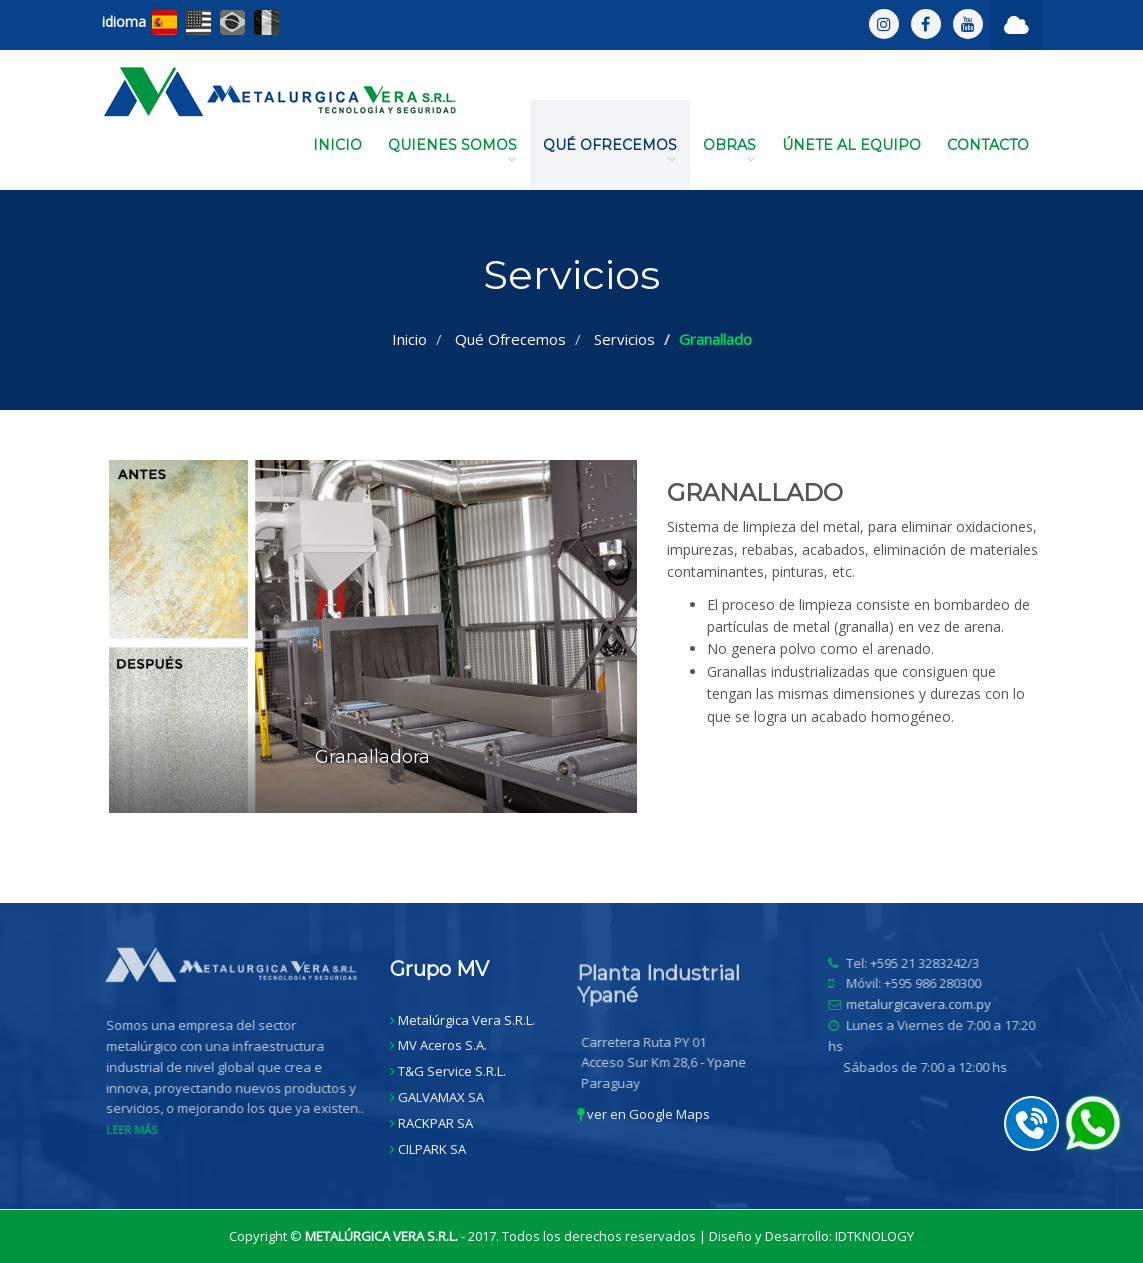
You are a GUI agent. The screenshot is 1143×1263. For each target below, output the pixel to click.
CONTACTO (988, 145)
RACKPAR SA (435, 1123)
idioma (124, 21)
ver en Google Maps (643, 1114)
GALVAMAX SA (441, 1097)
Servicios (624, 339)
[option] (572, 651)
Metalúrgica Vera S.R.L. (466, 1020)
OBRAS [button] (729, 151)
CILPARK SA (432, 1149)
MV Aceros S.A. (442, 1045)
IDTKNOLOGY (874, 1236)
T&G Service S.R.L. (452, 1071)
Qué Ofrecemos (510, 339)
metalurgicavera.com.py (924, 1004)
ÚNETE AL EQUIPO (851, 145)
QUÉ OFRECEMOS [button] (610, 151)
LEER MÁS (137, 1129)
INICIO (337, 145)
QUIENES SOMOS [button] (452, 151)
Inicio (409, 339)
